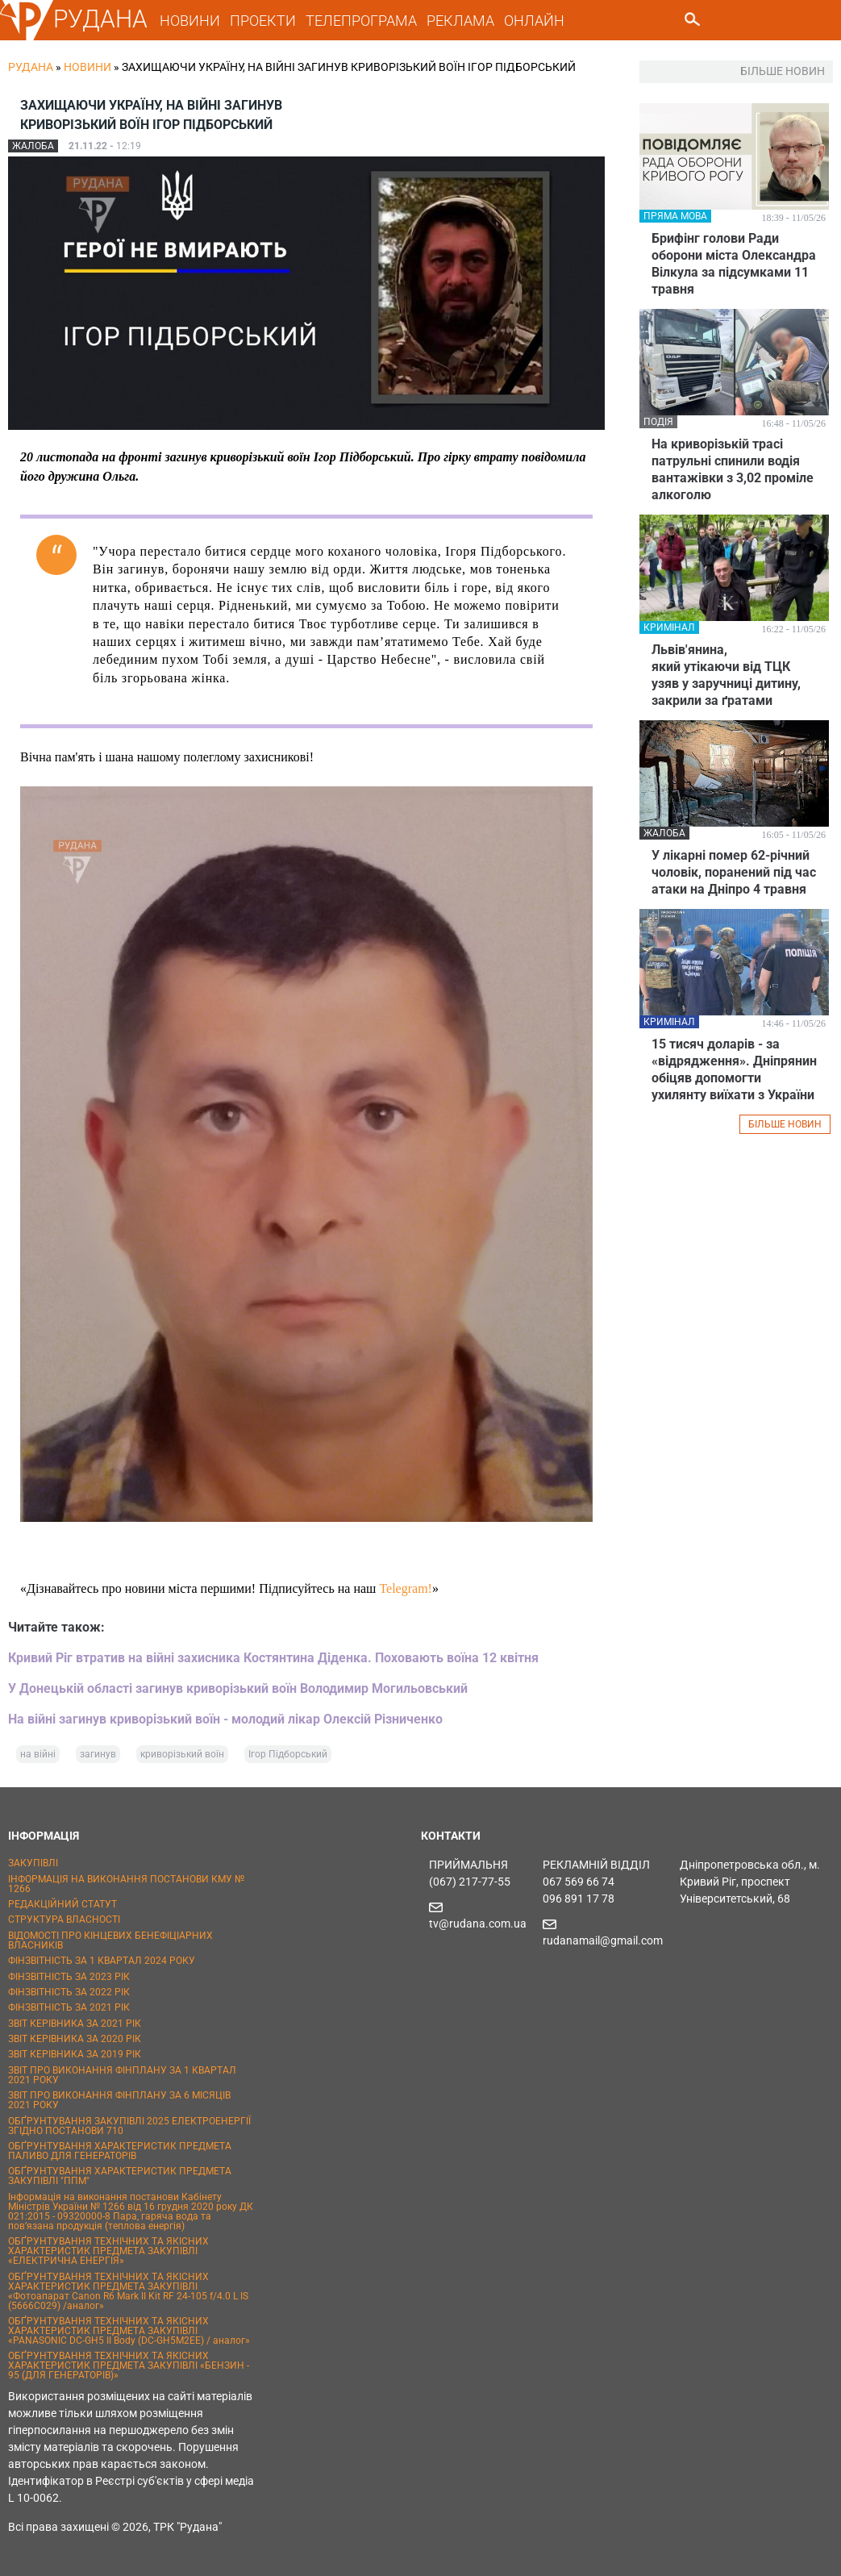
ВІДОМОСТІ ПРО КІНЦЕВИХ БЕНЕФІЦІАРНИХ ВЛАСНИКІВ (110, 1940)
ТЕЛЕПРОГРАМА (361, 20)
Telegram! (405, 1588)
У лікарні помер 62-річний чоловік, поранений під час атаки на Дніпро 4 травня (734, 872)
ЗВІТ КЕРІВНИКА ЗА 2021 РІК (74, 2023)
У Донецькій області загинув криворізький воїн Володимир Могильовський (238, 1688)
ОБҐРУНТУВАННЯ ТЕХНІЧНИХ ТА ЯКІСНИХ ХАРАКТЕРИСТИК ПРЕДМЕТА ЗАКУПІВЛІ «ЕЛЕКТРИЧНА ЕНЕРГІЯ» (108, 2251)
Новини (87, 66)
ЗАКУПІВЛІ (33, 1863)
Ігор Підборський (287, 1754)
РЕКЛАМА (460, 20)
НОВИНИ (190, 20)
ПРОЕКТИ (263, 20)
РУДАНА (100, 19)
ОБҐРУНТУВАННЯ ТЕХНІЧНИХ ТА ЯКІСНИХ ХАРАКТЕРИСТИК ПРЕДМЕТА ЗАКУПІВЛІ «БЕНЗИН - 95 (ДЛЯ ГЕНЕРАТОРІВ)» (128, 2365)
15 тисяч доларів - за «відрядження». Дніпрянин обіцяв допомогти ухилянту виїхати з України (734, 1069)
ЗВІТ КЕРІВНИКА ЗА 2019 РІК (74, 2054)
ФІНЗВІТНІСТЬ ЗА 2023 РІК (69, 1976)
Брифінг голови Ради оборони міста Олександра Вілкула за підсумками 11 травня (734, 264)
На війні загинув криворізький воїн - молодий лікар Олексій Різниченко (225, 1719)
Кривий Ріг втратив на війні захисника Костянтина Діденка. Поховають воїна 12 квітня (273, 1657)
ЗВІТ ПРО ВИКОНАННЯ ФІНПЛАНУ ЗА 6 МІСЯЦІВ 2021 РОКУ (119, 2100)
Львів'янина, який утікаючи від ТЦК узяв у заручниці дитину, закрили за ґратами (726, 675)
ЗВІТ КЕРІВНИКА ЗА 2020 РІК (74, 2039)
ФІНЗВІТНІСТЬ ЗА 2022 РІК (69, 1992)
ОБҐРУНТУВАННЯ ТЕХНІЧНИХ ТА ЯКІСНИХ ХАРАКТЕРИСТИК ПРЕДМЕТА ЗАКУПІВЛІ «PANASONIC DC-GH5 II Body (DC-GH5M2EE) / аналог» (129, 2330)
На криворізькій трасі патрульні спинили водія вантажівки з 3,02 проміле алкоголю (733, 469)
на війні (38, 1754)
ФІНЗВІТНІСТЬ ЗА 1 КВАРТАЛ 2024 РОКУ (101, 1960)
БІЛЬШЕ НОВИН (785, 1124)
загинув (98, 1754)
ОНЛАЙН (534, 20)
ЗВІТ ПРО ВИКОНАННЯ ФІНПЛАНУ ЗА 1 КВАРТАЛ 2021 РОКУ (122, 2075)
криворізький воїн (182, 1754)
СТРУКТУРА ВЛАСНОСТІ (64, 1919)
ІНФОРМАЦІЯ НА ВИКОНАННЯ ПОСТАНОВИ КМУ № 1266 (126, 1884)
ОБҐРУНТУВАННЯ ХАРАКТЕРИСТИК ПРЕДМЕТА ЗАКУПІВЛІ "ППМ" (119, 2175)
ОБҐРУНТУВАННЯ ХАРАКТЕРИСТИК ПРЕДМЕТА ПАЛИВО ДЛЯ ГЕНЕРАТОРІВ (119, 2150)
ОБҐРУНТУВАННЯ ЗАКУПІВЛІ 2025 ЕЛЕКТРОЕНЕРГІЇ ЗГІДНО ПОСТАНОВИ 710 (129, 2125)
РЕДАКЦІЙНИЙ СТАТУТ (62, 1904)
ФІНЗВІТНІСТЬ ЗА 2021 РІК (69, 2007)
